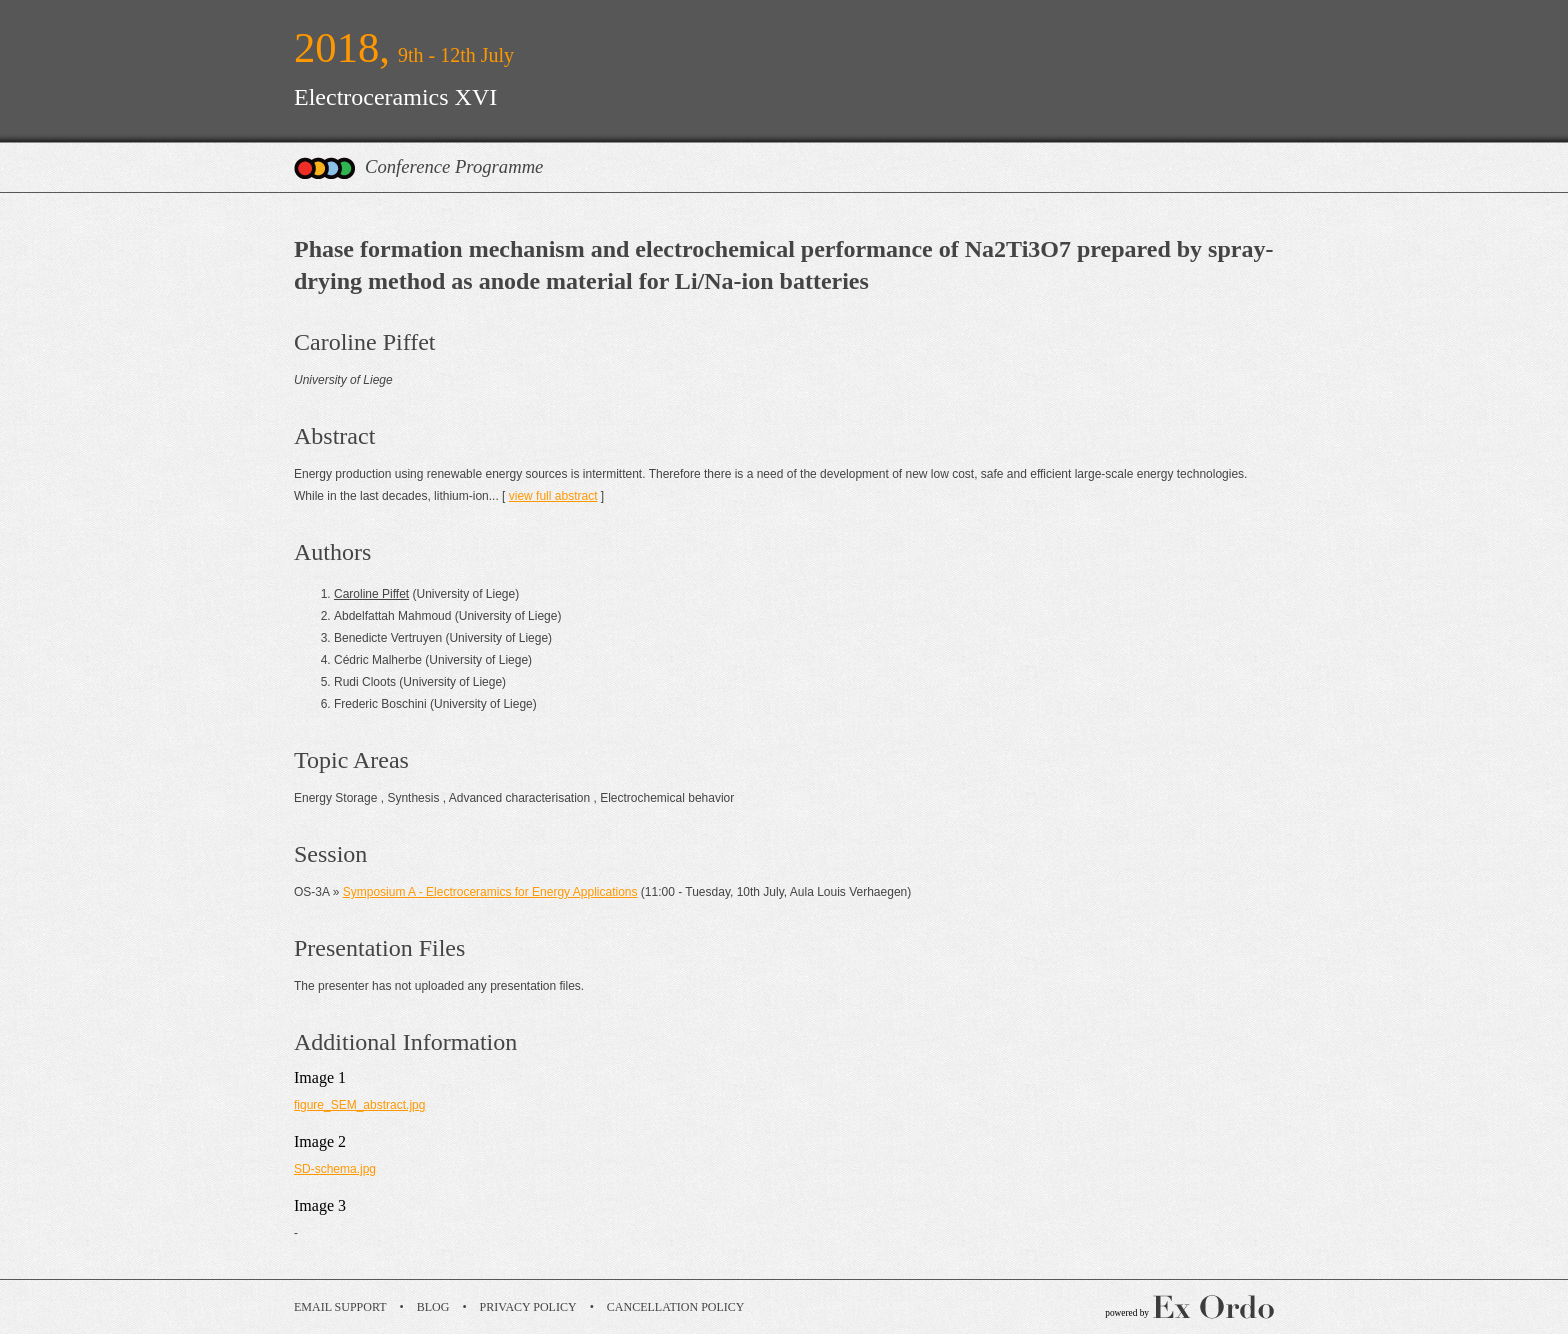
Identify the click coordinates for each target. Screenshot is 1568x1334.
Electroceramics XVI (395, 97)
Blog (433, 1307)
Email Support (340, 1307)
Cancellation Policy (676, 1307)
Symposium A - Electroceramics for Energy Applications (490, 892)
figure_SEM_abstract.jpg (359, 1105)
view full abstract (553, 496)
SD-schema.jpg (335, 1169)
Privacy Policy (528, 1307)
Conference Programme (454, 166)
